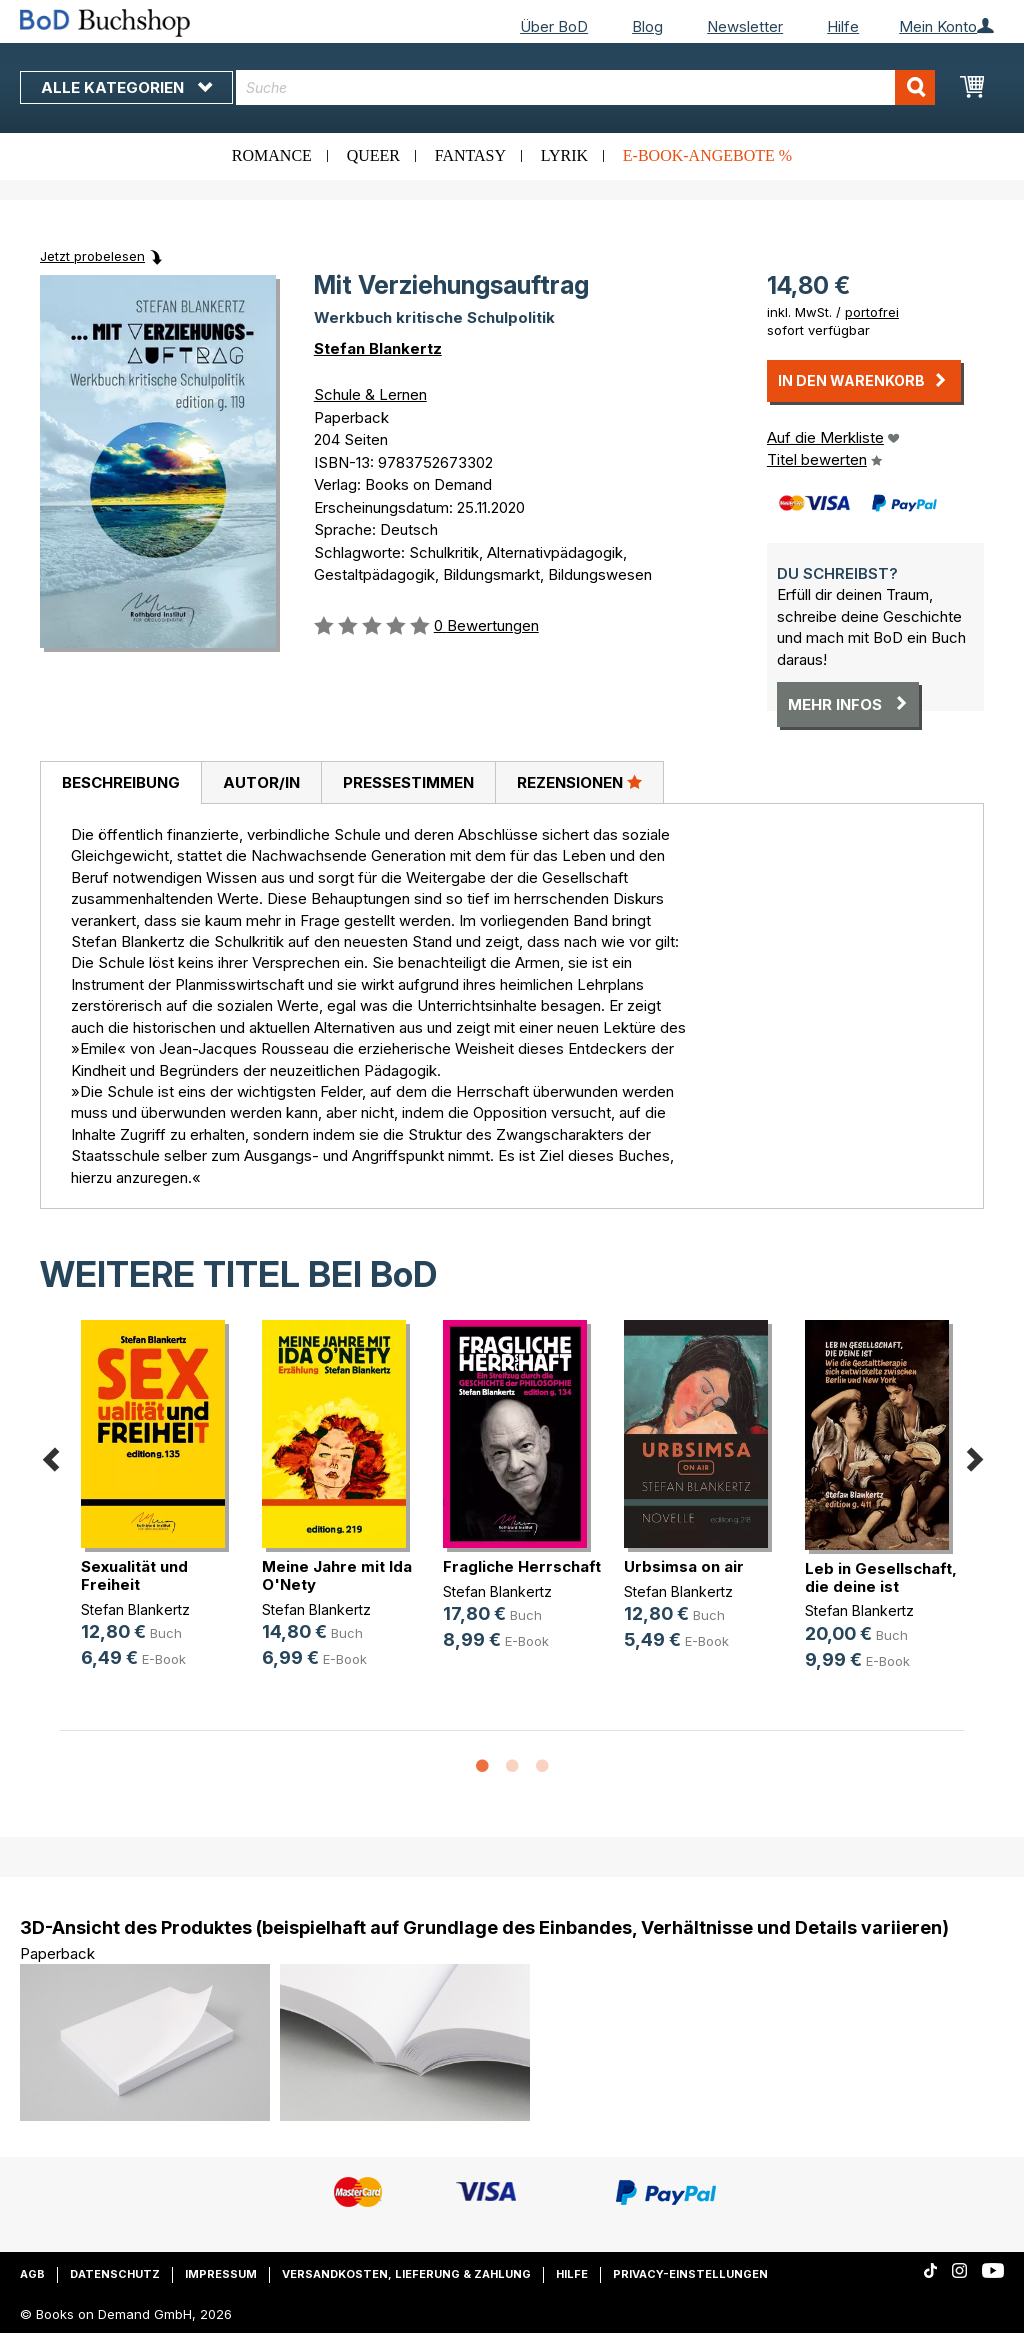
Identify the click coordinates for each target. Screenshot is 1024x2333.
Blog (647, 26)
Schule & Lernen (370, 394)
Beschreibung (121, 782)
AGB (32, 2274)
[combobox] (585, 87)
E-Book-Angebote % (707, 155)
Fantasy (470, 155)
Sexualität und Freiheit (134, 1575)
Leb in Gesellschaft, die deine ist (881, 1577)
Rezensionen (579, 782)
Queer (373, 155)
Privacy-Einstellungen (690, 2274)
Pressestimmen (408, 782)
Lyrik (564, 155)
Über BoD (554, 26)
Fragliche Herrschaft (522, 1566)
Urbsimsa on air (684, 1566)
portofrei (872, 312)
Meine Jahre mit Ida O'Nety (337, 1575)
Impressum (221, 2274)
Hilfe (843, 26)
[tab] (120, 783)
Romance (272, 155)
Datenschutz (115, 2274)
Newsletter (745, 26)
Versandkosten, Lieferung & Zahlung (406, 2274)
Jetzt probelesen (92, 256)
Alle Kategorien (126, 87)
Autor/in (261, 782)
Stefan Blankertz (378, 348)
